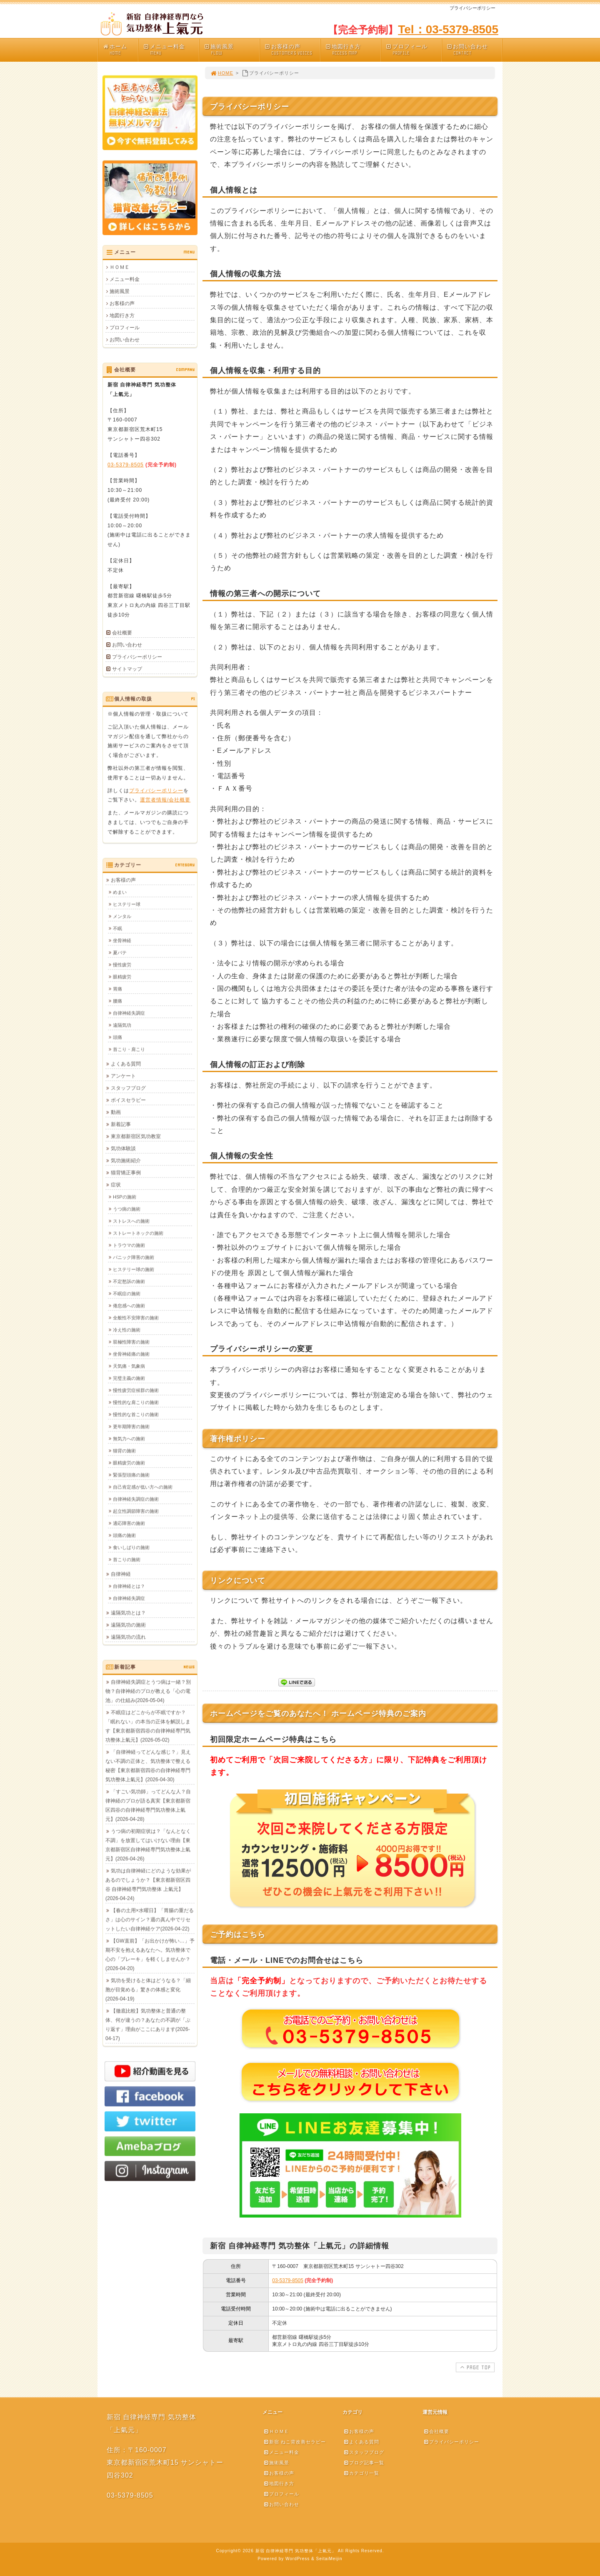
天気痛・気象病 (129, 1365)
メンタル (122, 916)
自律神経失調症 (129, 1012)
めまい (120, 892)
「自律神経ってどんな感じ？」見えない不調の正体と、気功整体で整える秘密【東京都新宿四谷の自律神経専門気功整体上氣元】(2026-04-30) (148, 1765)
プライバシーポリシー (137, 657)
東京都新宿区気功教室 (136, 1136)
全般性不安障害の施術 (136, 1317)
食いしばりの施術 (131, 1547)
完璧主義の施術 (129, 1378)
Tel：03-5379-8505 (448, 29)
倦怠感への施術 (129, 1305)
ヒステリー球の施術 (133, 1269)
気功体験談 (123, 1148)
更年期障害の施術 (131, 1426)
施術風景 (232, 49)
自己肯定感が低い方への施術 (142, 1486)
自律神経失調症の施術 (136, 1498)
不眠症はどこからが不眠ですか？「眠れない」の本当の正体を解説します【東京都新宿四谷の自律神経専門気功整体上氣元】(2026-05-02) (147, 1726)
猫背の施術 (124, 1450)
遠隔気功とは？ (128, 1613)
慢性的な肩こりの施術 (136, 1402)
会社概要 (122, 633)
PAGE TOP (474, 2367)
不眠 (117, 928)
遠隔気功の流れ (128, 1637)
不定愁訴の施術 (129, 1281)
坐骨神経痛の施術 (131, 1353)
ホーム (120, 49)
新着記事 (121, 1124)
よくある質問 (126, 1064)
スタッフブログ (128, 1088)
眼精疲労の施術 (129, 1462)
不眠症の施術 (126, 1293)
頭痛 (117, 1037)
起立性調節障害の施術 (136, 1511)
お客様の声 (292, 49)
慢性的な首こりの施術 (136, 1414)
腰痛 (117, 1000)
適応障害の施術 (129, 1523)
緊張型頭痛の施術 (131, 1474)
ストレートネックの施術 (138, 1232)
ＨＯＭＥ (120, 267)
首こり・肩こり (129, 1049)
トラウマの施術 (129, 1245)
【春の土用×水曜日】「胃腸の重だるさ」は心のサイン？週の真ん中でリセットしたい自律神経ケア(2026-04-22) (149, 1919)
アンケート (123, 1076)
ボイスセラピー (128, 1100)
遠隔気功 (122, 1024)
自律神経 (121, 1574)
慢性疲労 (122, 964)
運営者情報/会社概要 (165, 799)
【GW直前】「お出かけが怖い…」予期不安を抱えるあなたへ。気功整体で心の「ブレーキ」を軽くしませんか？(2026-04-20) (150, 1954)
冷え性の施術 (126, 1329)
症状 (116, 1185)
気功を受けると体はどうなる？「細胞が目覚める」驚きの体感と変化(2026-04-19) (148, 1989)
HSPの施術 (124, 1196)
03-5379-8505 (287, 2280)
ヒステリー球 (126, 904)
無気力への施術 (129, 1438)
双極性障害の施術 (131, 1341)
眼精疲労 (122, 976)
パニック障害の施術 (133, 1257)
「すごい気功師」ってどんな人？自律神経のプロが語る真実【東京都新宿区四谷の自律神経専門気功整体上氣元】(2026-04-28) (148, 1805)
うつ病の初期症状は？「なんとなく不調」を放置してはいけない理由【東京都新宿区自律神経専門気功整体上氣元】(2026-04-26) (148, 1845)
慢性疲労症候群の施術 (136, 1390)
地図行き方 (353, 49)
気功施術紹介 (126, 1160)
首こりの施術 (126, 1559)
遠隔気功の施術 (128, 1625)
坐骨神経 (122, 940)
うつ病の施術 (126, 1208)
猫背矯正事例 (126, 1172)
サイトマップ (127, 669)
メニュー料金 (171, 49)
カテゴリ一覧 (361, 2473)
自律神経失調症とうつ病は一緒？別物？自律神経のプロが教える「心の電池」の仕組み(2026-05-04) (148, 1691)
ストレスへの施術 (131, 1220)
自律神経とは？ (129, 1586)
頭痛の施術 (124, 1535)
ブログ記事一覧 (363, 2462)
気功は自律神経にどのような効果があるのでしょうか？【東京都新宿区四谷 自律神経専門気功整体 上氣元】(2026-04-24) (148, 1884)
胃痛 (117, 988)
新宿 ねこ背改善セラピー (294, 2441)
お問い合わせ (474, 49)
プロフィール (413, 49)
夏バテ (120, 952)
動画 (116, 1112)
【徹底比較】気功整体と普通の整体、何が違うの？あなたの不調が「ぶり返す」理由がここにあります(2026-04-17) (147, 2024)
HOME (221, 72)
